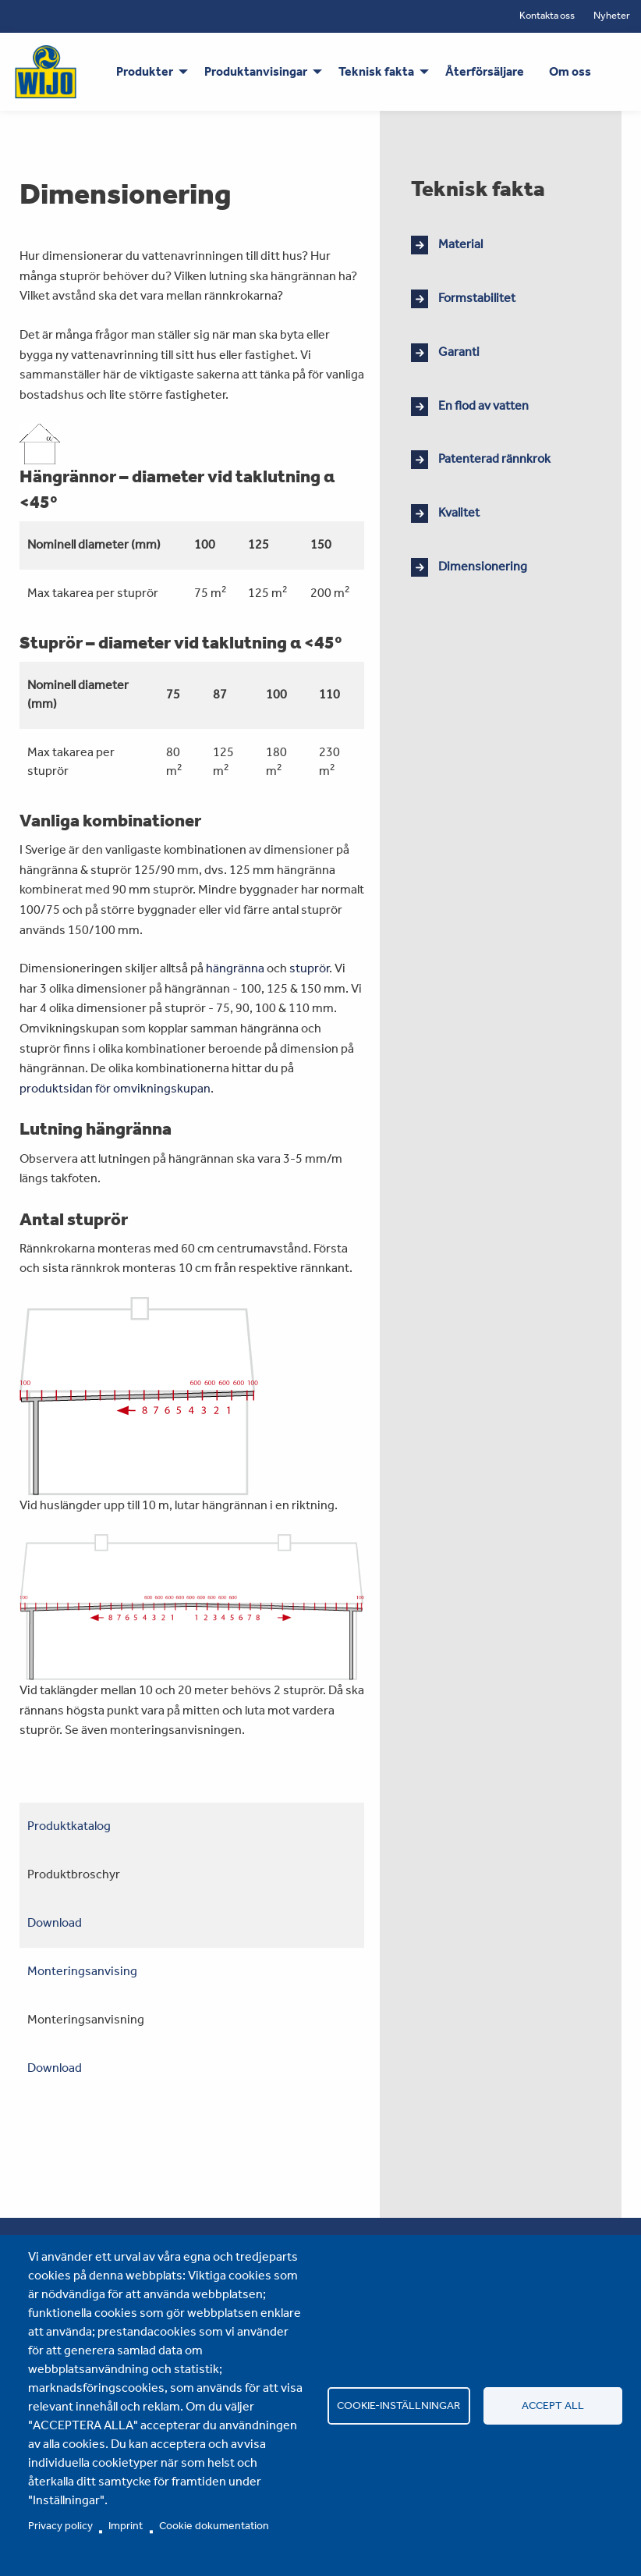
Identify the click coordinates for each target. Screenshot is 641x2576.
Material (460, 243)
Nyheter (611, 15)
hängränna (235, 968)
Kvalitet (459, 512)
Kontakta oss (547, 15)
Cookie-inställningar (398, 2405)
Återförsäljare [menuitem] (484, 71)
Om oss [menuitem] (570, 71)
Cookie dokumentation (214, 2525)
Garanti (459, 351)
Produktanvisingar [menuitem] (255, 71)
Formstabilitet (476, 297)
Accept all (553, 2405)
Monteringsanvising (82, 1970)
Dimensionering (482, 566)
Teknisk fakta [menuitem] (376, 71)
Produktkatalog (69, 1825)
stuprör (309, 968)
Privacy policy (60, 2525)
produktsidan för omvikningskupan (115, 1088)
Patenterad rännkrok (494, 458)
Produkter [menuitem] (144, 71)
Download (54, 1922)
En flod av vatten (483, 405)
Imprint (125, 2525)
